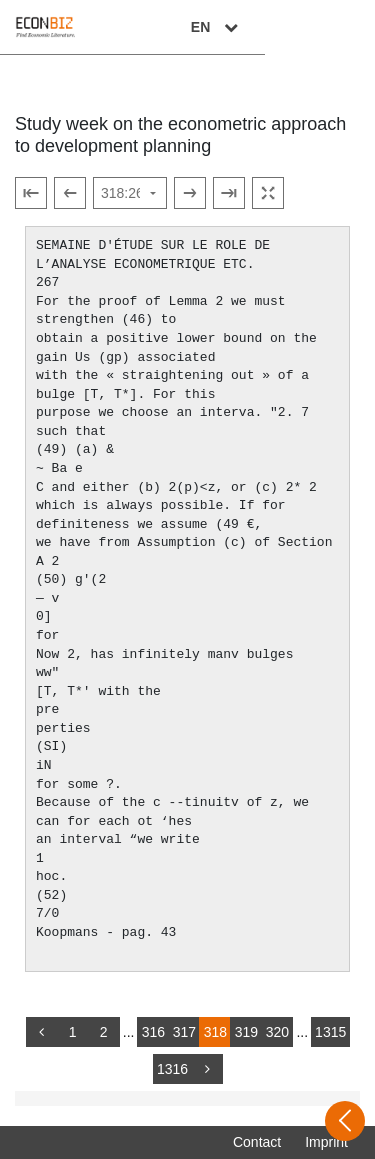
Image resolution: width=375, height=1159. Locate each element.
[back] (42, 1032)
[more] (207, 1069)
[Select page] (130, 193)
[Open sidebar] (345, 1121)
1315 (330, 1032)
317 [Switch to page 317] (184, 1032)
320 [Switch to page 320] (277, 1032)
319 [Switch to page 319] (246, 1032)
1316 (172, 1069)
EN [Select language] (327, 27)
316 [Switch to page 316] (153, 1032)
